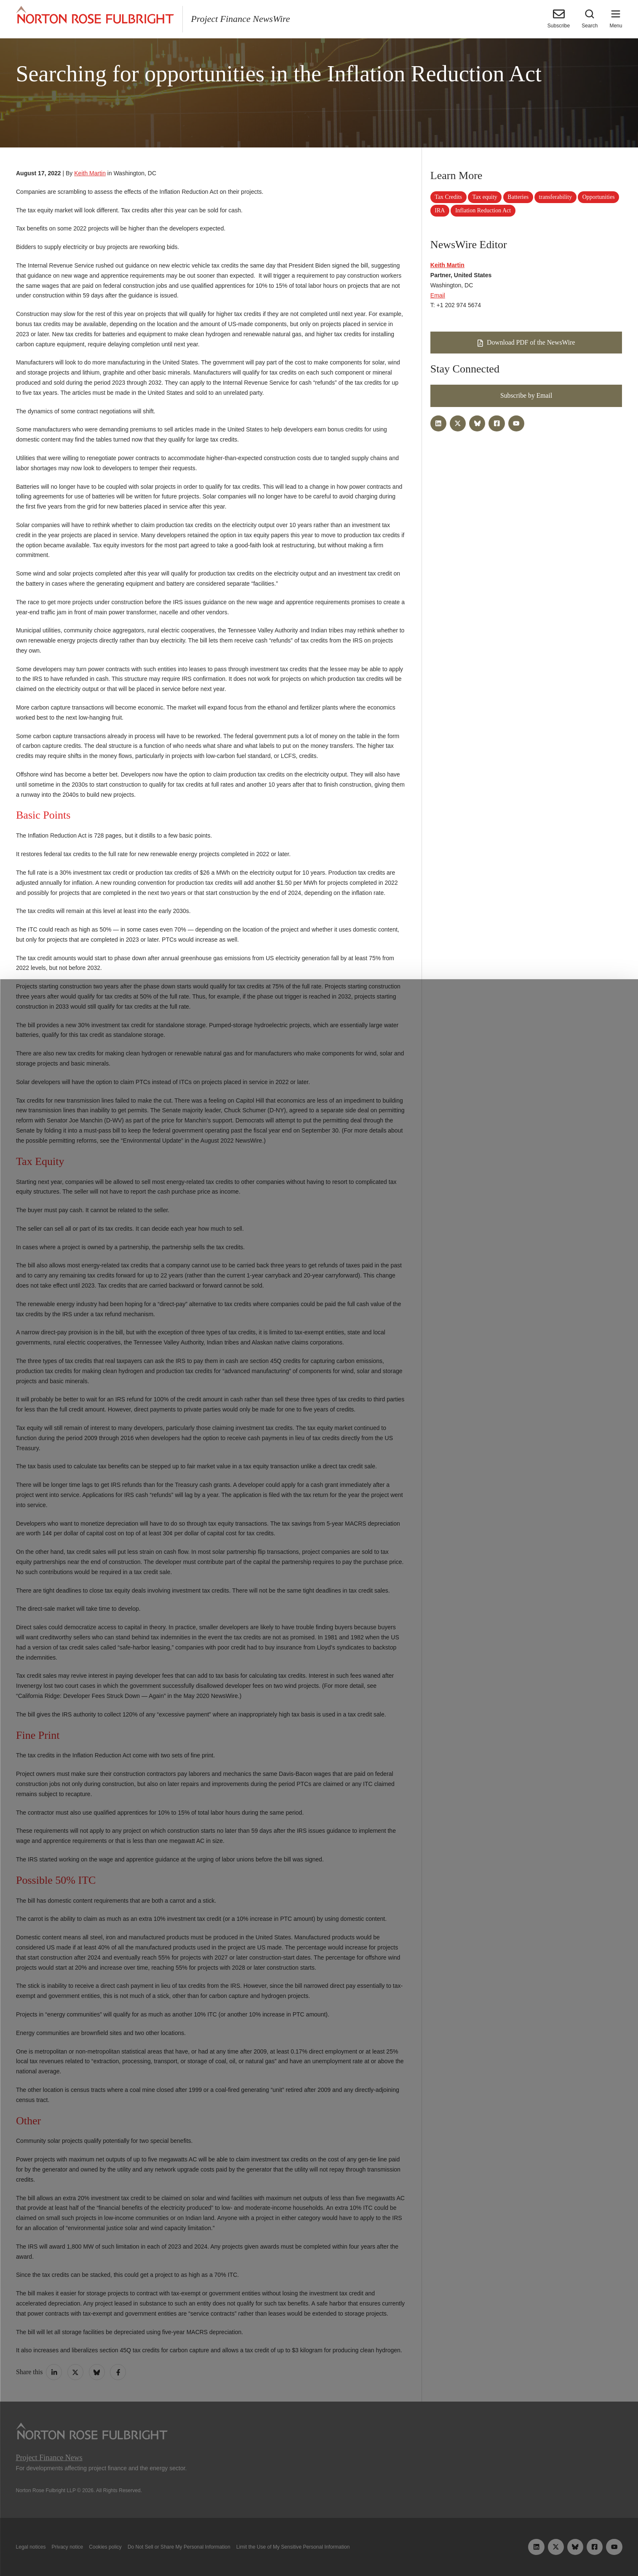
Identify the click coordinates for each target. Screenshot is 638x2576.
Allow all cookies (195, 2550)
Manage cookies (318, 2550)
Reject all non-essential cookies (443, 2550)
